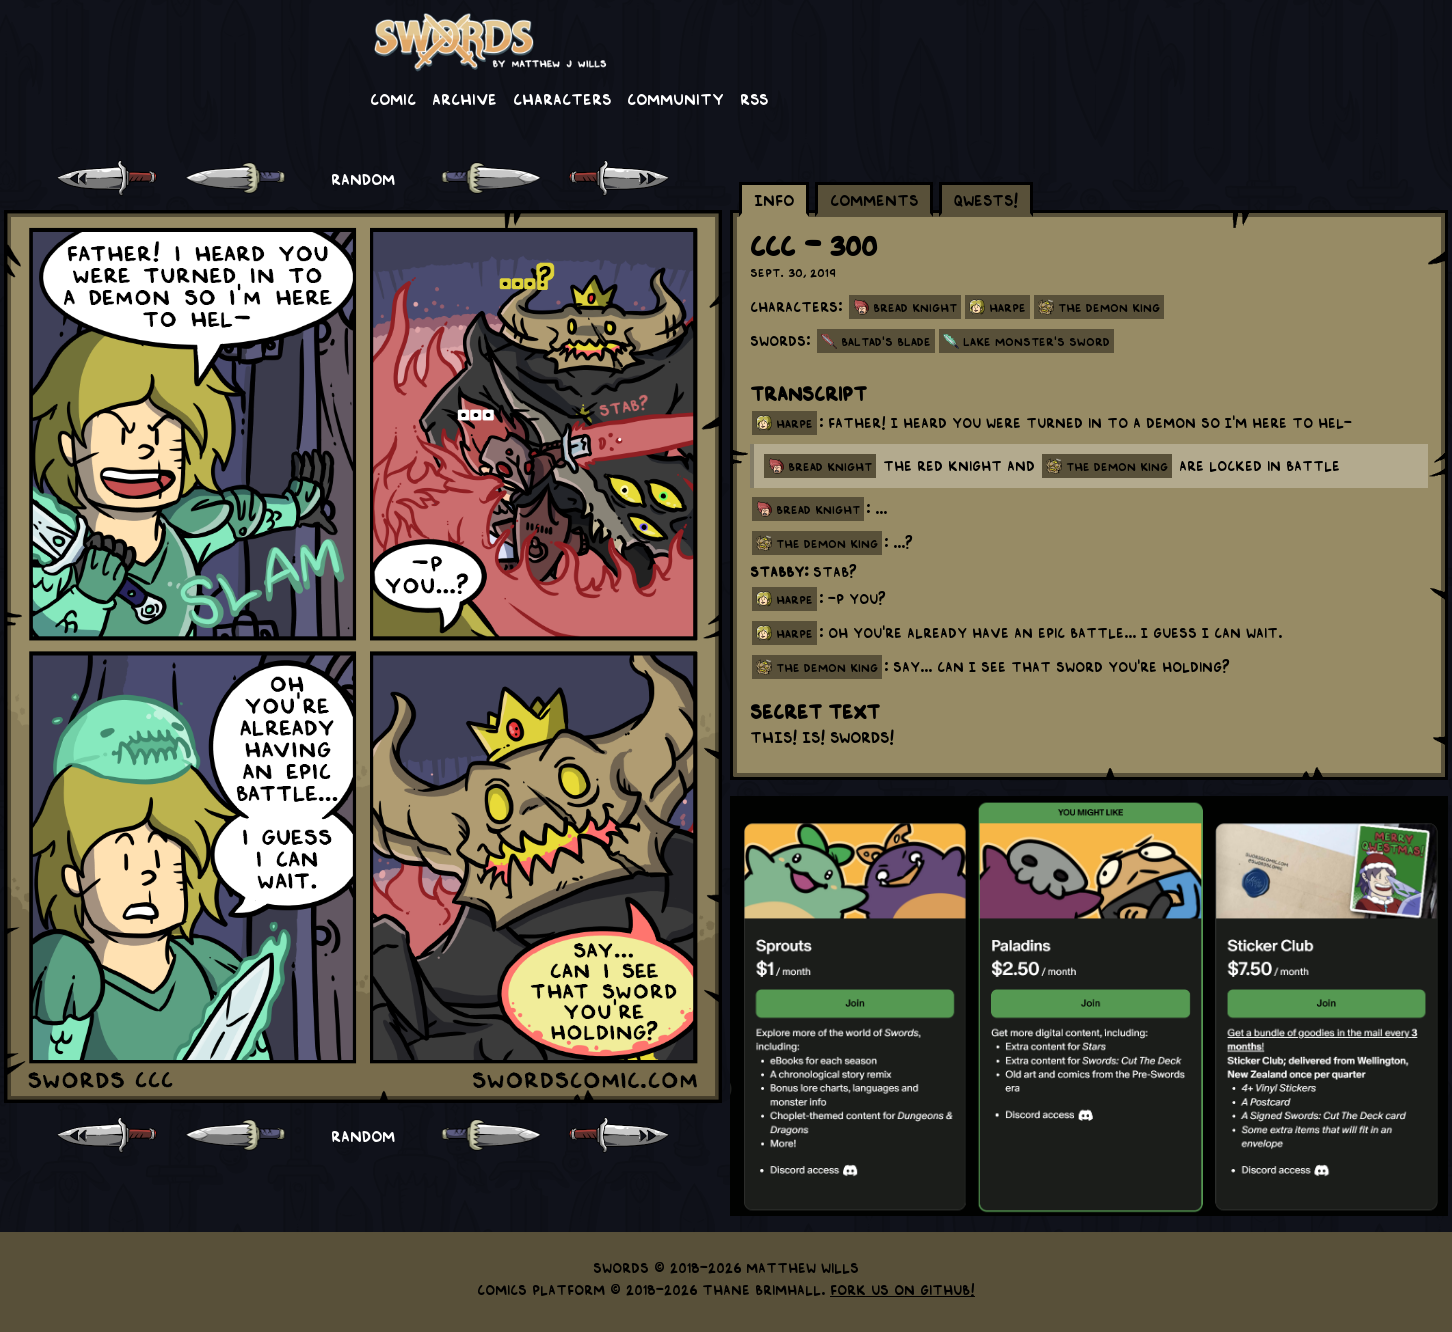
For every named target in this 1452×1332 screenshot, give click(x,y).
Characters (562, 98)
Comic (393, 98)
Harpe (1007, 307)
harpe (794, 423)
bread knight (830, 466)
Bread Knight (915, 307)
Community (675, 98)
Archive (464, 98)
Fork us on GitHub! (902, 1289)
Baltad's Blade (886, 341)
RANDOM (363, 178)
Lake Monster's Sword (1036, 341)
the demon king (1117, 466)
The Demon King (1109, 307)
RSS (754, 98)
